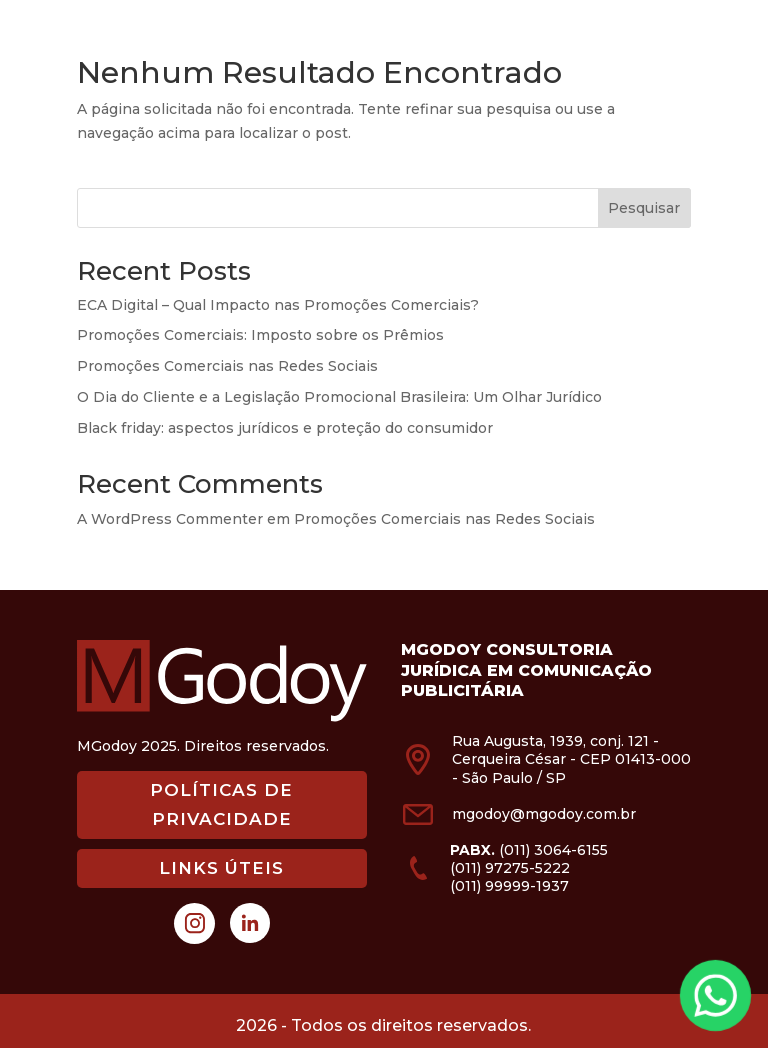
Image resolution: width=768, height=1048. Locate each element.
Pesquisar (644, 208)
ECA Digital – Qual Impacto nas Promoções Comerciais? (278, 305)
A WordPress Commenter (170, 519)
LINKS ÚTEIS (221, 868)
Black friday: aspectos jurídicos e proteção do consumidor (285, 428)
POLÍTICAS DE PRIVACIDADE (221, 804)
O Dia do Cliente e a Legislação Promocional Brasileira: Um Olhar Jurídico (339, 397)
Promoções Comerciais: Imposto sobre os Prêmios (260, 335)
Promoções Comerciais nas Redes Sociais (227, 366)
